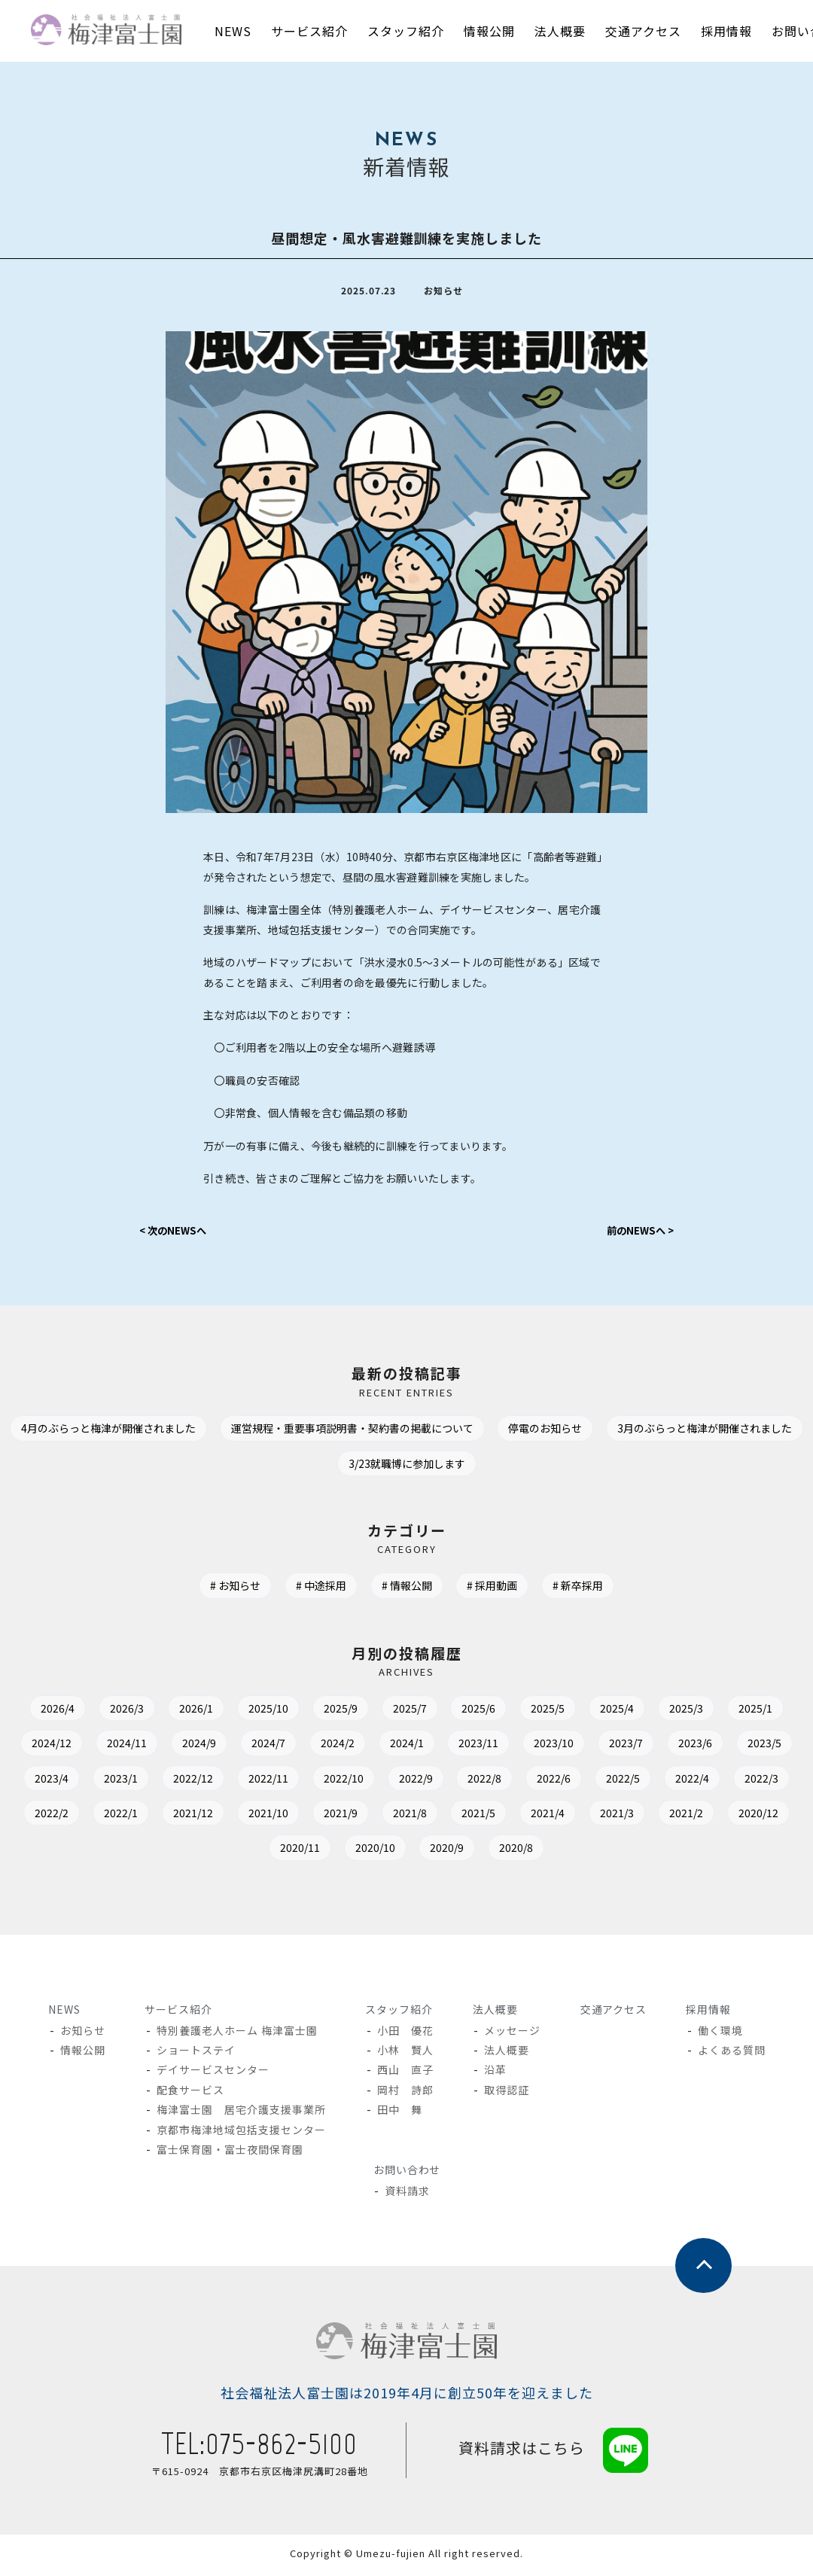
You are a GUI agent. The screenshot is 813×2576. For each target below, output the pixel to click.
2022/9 (601, 1781)
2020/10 (524, 1851)
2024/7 (370, 1746)
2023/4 (212, 1781)
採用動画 (500, 1589)
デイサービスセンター (213, 2073)
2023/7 (752, 1746)
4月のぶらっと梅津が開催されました (202, 1431)
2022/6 (748, 1781)
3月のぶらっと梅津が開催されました (325, 1466)
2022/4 (142, 1815)
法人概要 (494, 2012)
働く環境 (719, 2033)
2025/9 (373, 1711)
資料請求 (408, 2193)
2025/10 (295, 1711)
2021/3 (212, 1851)
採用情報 (707, 2012)
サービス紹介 (178, 2012)
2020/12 (362, 1851)
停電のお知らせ (665, 1431)
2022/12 (362, 1781)
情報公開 (411, 1589)
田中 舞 (399, 2112)
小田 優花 (405, 2033)
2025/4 (668, 1711)
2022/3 (215, 1815)
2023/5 (138, 1781)
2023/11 (594, 1746)
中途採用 (321, 1589)
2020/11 (443, 1851)
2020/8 (675, 1851)
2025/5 (594, 1711)
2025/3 (742, 1711)
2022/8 (675, 1781)
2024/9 (296, 1746)
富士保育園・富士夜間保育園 (230, 2152)
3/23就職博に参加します (518, 1466)
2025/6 (520, 1711)
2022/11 (443, 1781)
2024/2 (444, 1746)
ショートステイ (196, 2052)
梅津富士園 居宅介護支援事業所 (241, 2112)
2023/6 (64, 1781)
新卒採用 (590, 1589)
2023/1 (285, 1781)
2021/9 (598, 1815)
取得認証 (507, 2092)
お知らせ (231, 1589)
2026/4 (71, 1711)
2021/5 (745, 1815)
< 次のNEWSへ (175, 1233)
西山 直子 (405, 2073)
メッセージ (513, 2033)
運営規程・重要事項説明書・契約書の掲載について (461, 1431)
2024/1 (517, 1746)
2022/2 (289, 1815)
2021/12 (440, 1815)
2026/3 (145, 1711)
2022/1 (363, 1815)
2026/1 (218, 1711)
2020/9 (601, 1851)
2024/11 (219, 1746)
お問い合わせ (406, 2172)
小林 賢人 (405, 2052)
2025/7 (447, 1711)
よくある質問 (731, 2052)
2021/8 (672, 1815)
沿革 (496, 2073)
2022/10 (524, 1781)
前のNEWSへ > (637, 1233)
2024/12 (138, 1746)
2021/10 (521, 1815)
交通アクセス (613, 2012)
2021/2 (285, 1851)
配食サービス (190, 2092)
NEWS (64, 2012)
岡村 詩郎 (405, 2092)
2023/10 (675, 1746)
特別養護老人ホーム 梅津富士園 (237, 2033)
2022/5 (68, 1815)
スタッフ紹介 (398, 2012)
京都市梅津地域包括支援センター (241, 2132)
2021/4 (138, 1851)
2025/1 (61, 1746)
